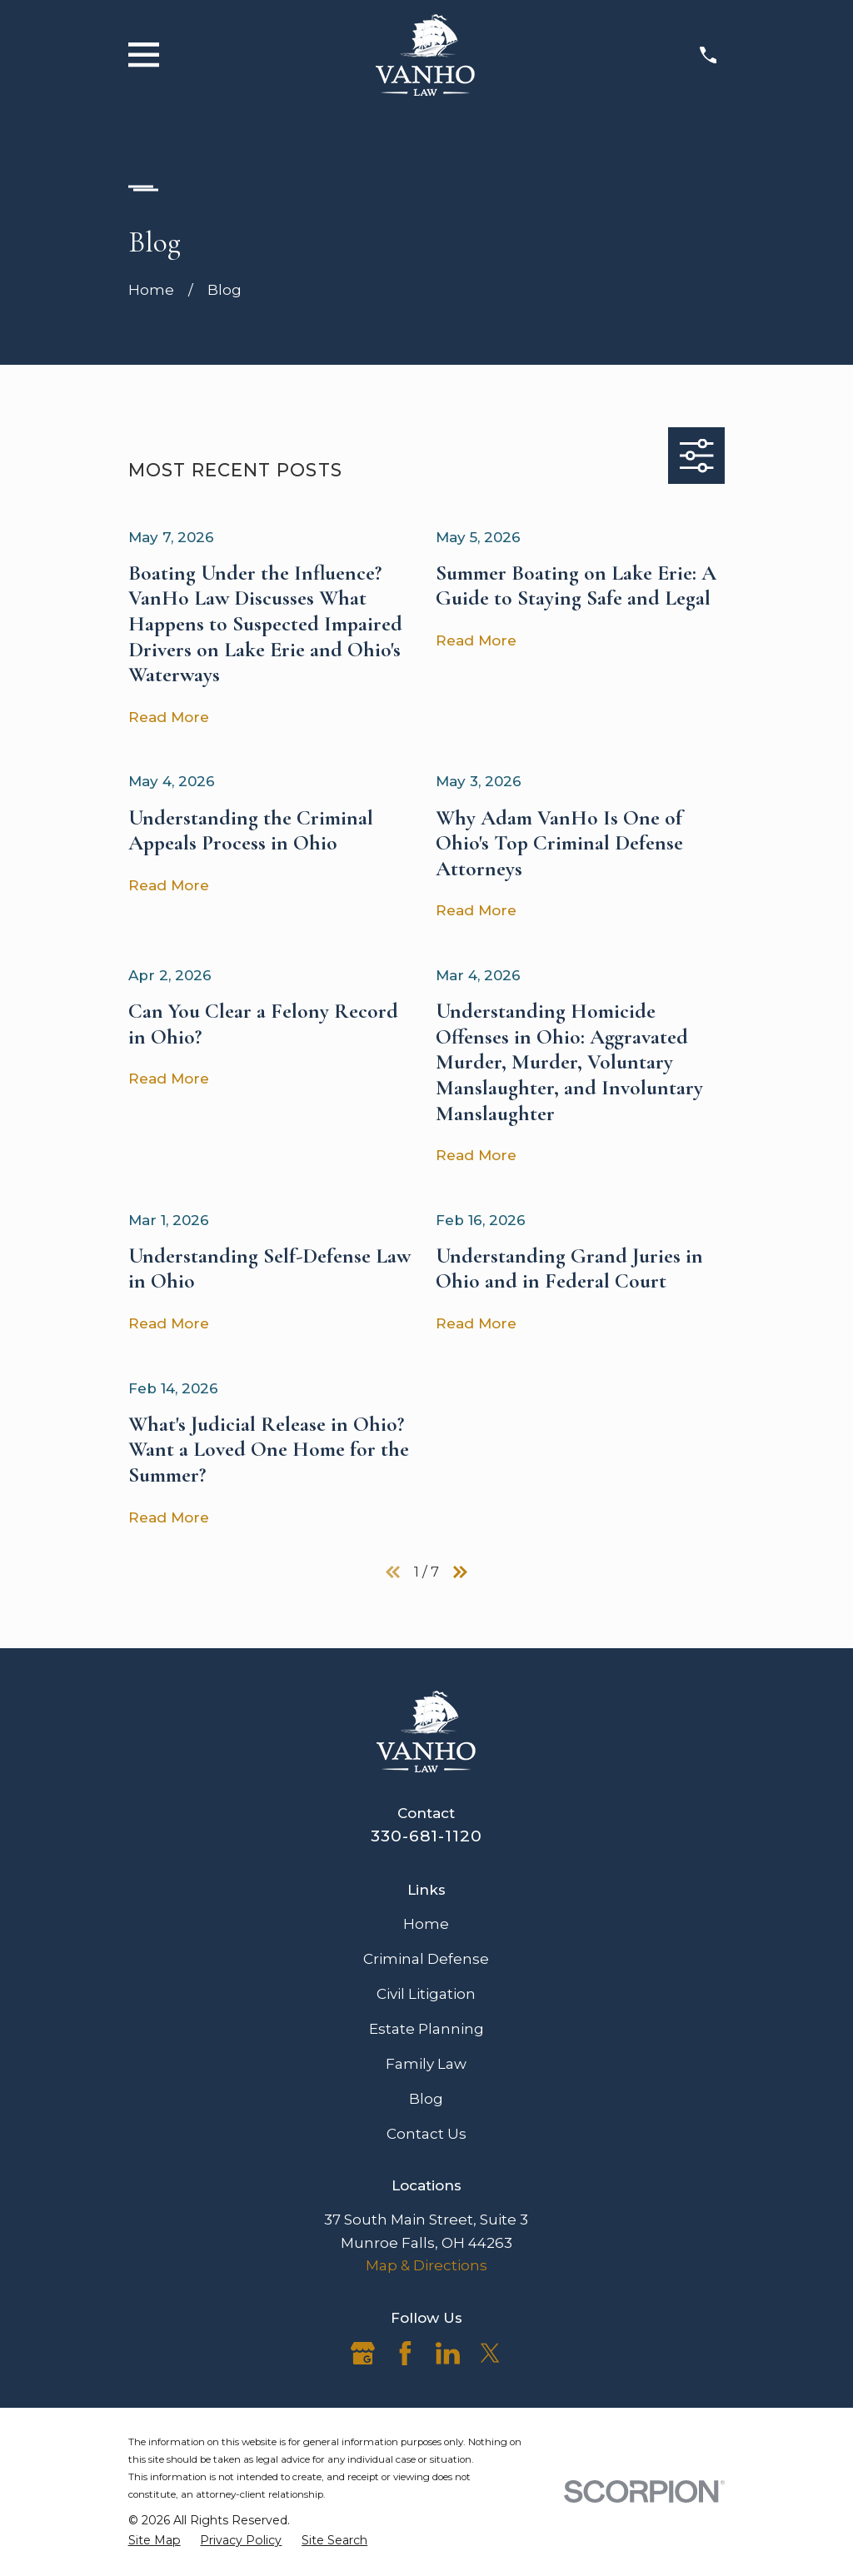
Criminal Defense (426, 1959)
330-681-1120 (426, 1836)
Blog (426, 2098)
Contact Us (426, 2133)
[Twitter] (490, 2353)
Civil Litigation (426, 1994)
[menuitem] (154, 2540)
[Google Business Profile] (363, 2353)
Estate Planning (426, 2028)
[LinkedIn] (448, 2353)
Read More (168, 717)
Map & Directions (426, 2265)
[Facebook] (405, 2353)
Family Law (426, 2063)
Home (426, 1924)
